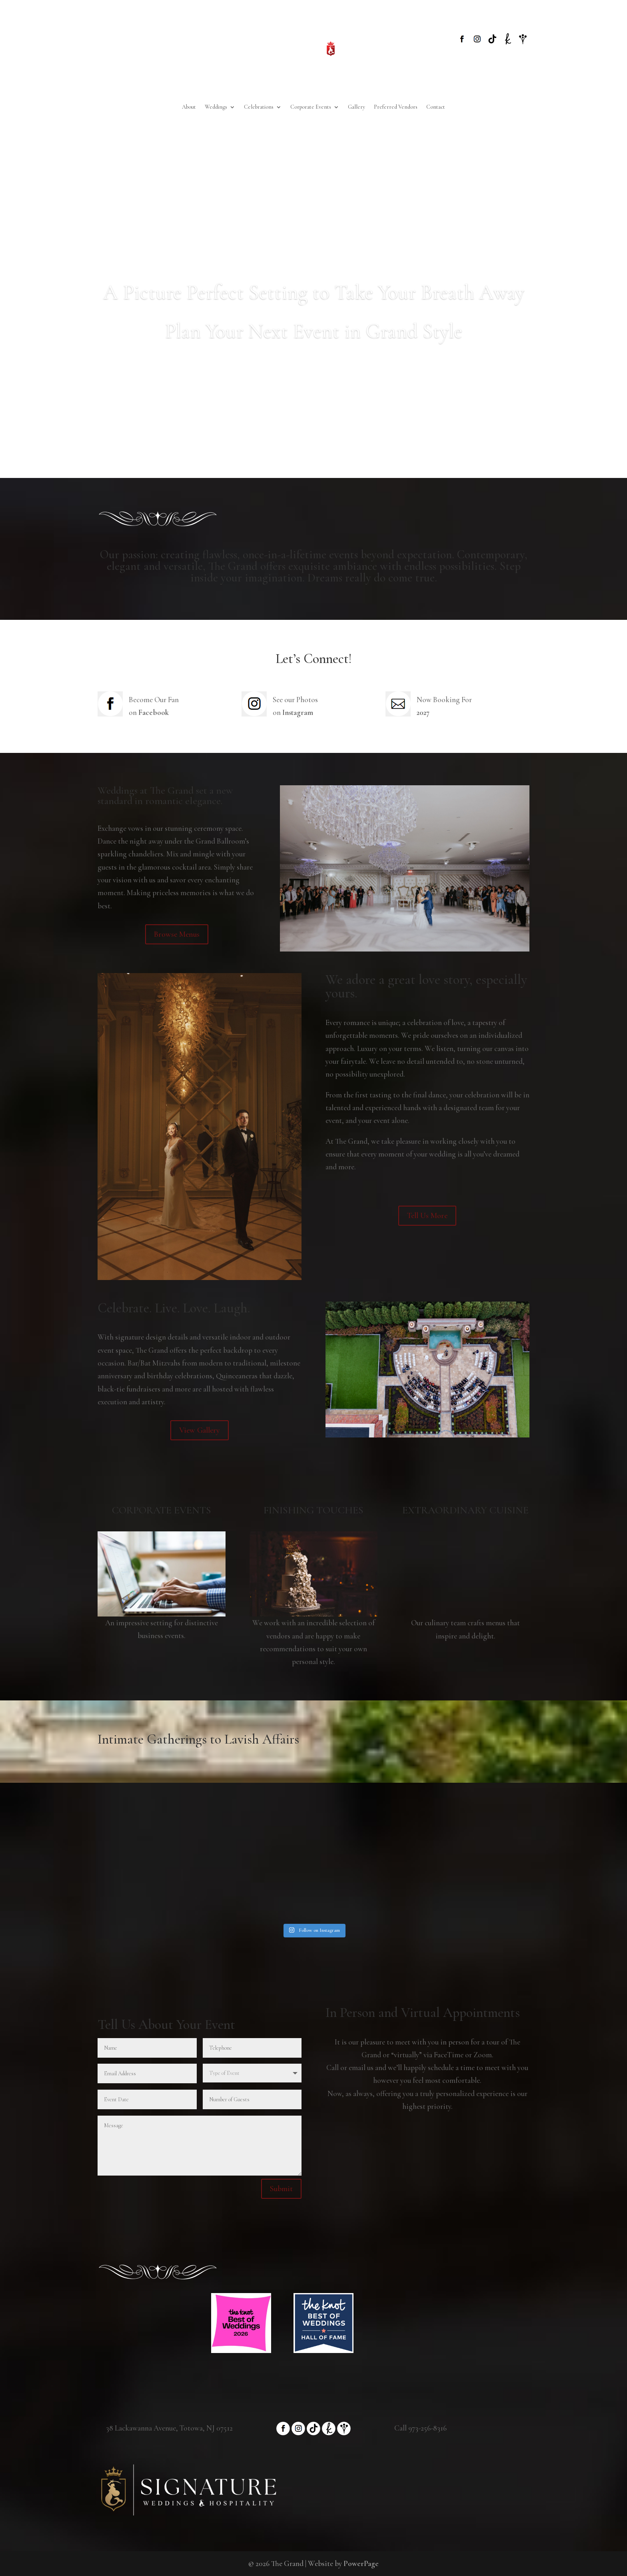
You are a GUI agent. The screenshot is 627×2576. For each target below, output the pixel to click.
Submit (281, 2189)
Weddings (216, 107)
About (189, 107)
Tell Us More (427, 1215)
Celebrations (259, 107)
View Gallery (199, 1430)
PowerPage (361, 2563)
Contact (435, 107)
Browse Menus (177, 934)
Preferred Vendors (395, 107)
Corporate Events (310, 107)
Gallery (356, 107)
